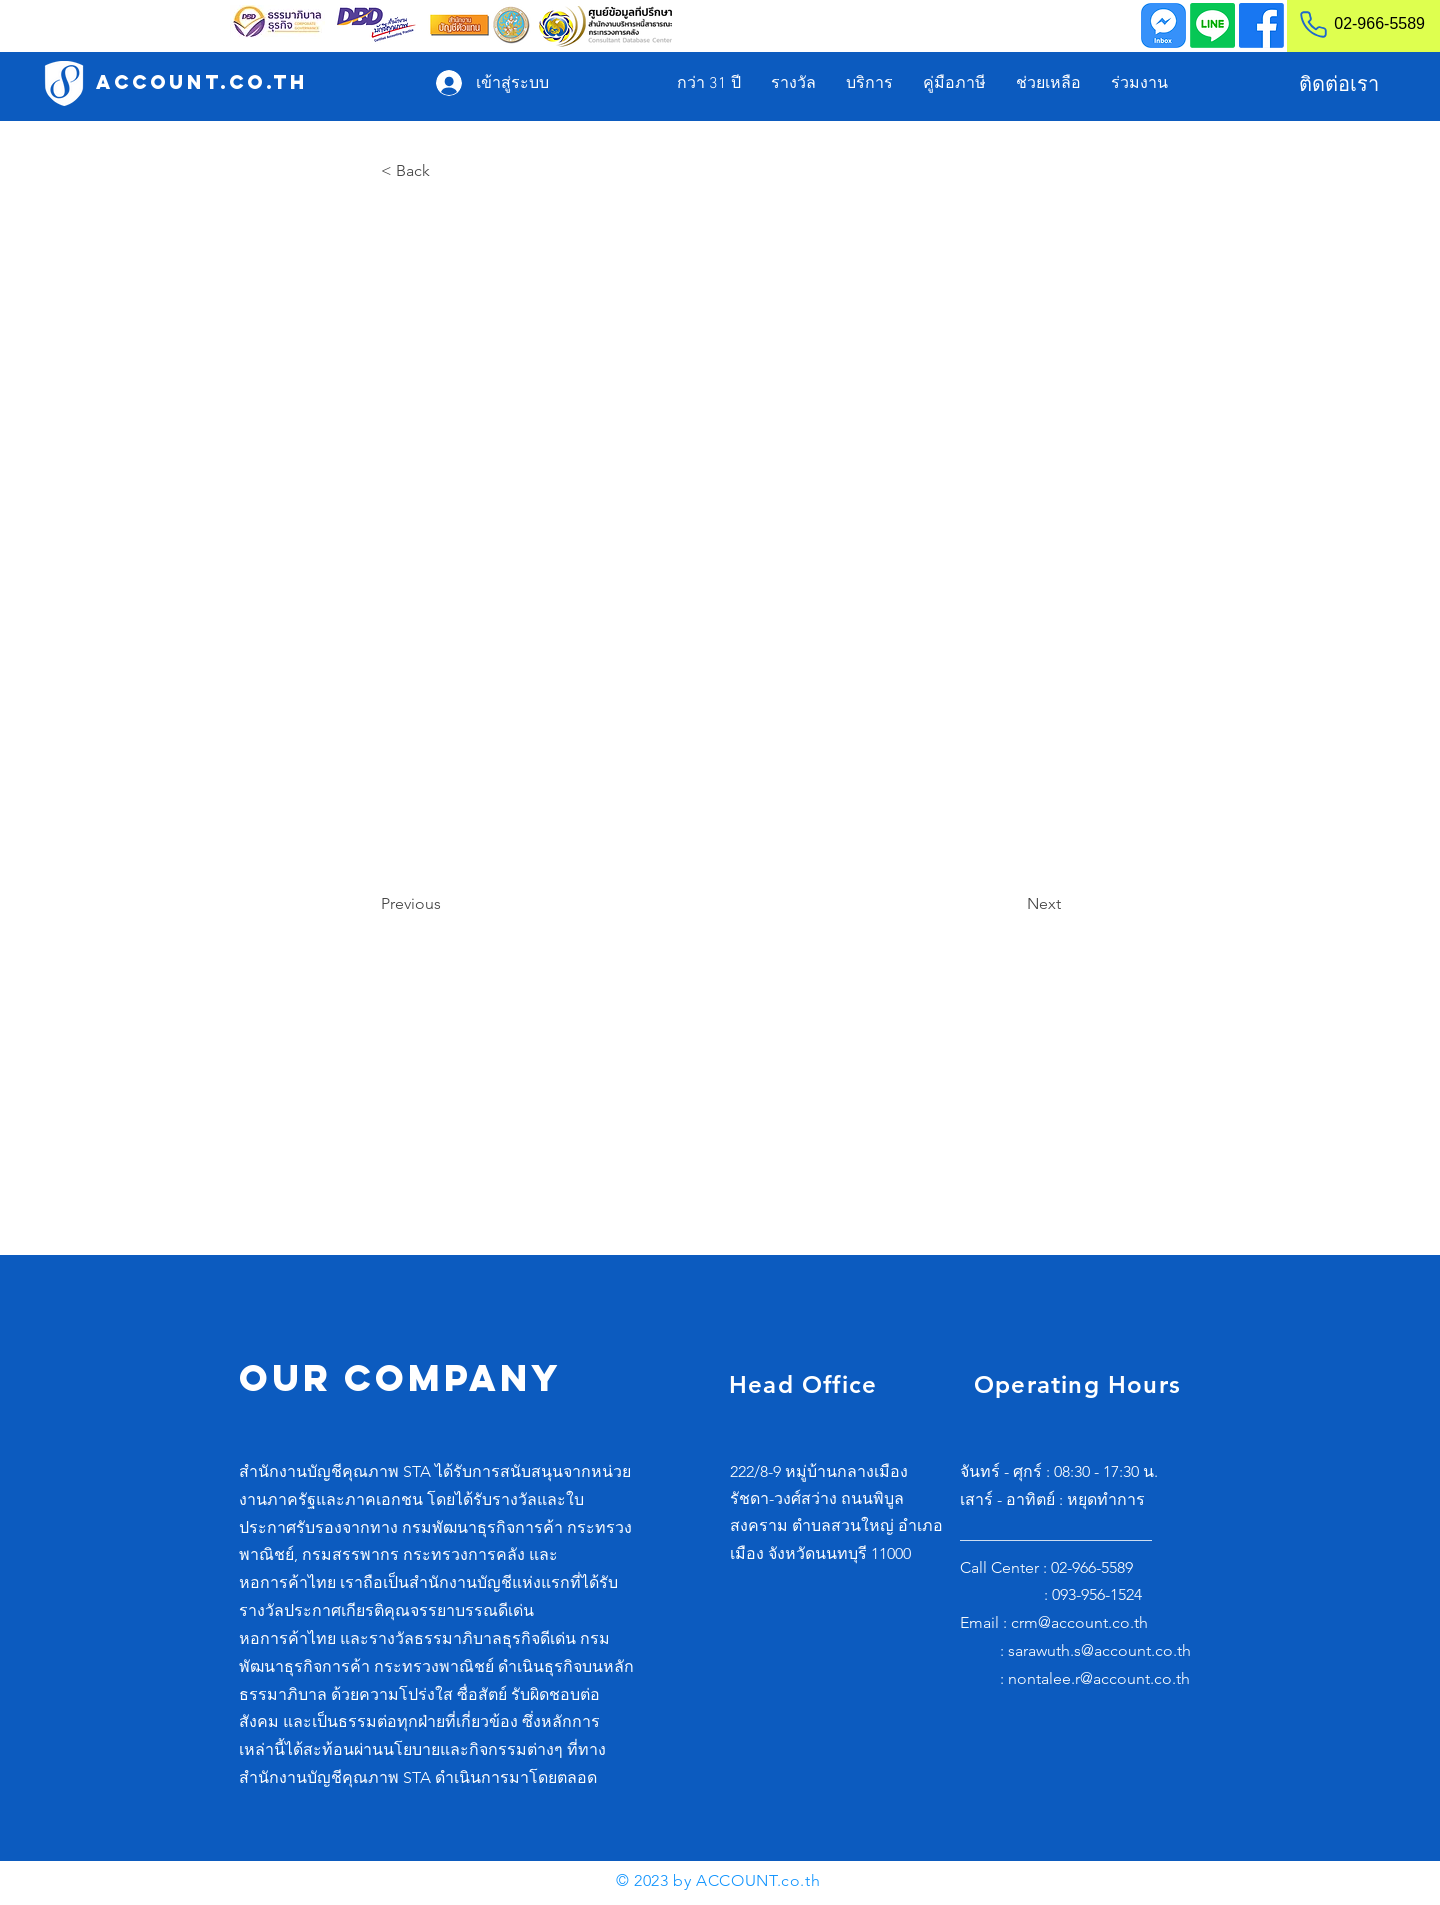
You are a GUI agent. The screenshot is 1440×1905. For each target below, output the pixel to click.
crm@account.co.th (1079, 1622)
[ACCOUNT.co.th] (202, 82)
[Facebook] (1261, 25)
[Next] (1011, 904)
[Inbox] (1163, 25)
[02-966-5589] (1353, 24)
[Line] (1212, 25)
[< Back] (447, 171)
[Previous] (447, 904)
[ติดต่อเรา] (1338, 84)
